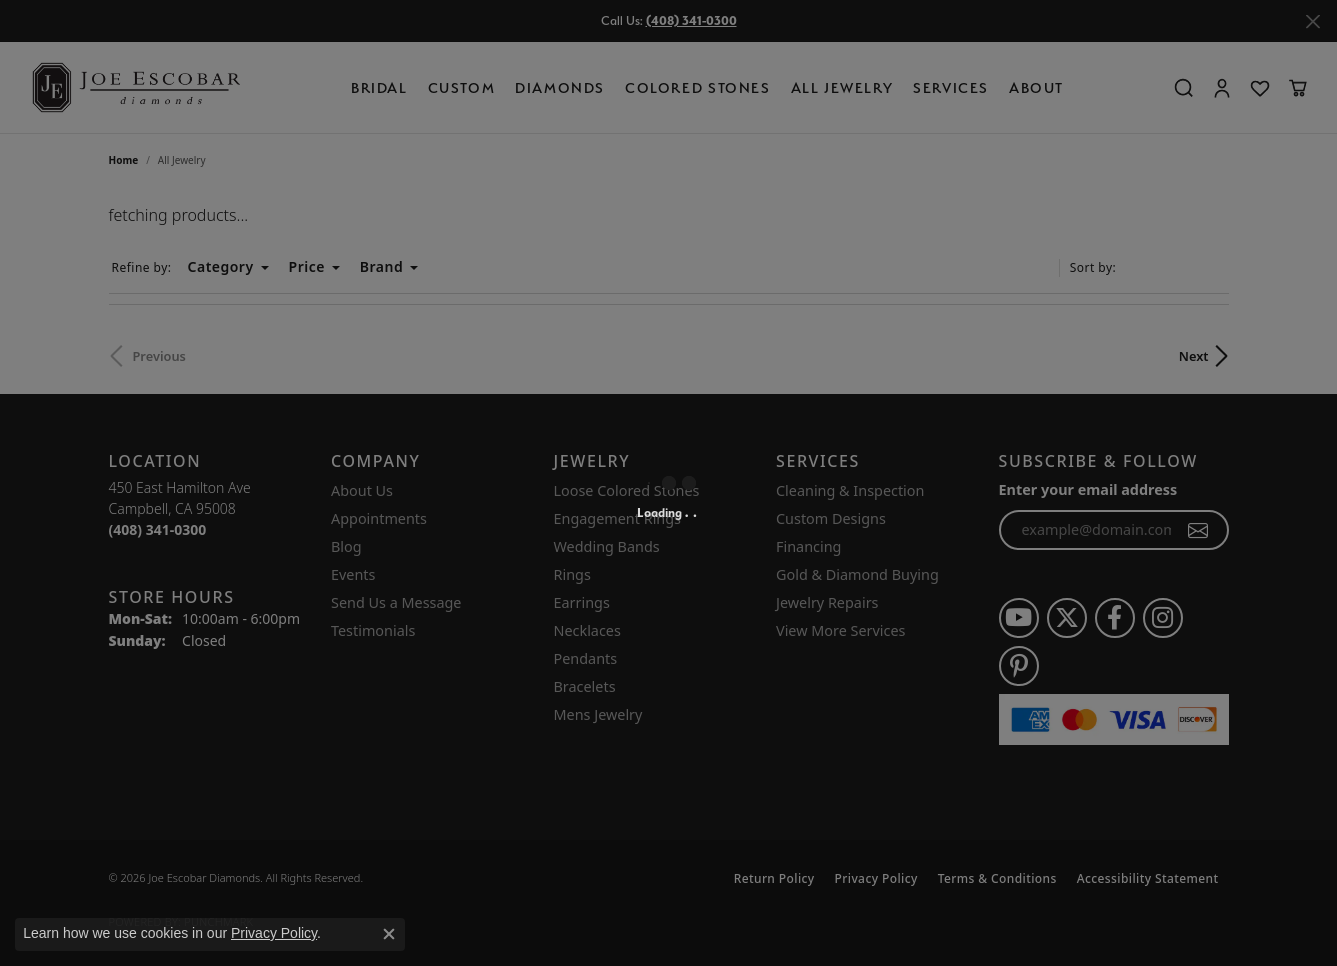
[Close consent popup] (389, 934)
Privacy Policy (274, 933)
